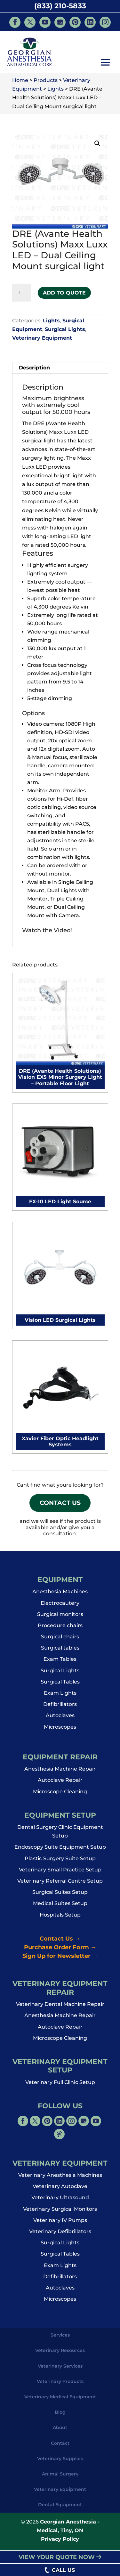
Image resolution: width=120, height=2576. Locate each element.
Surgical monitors (60, 1618)
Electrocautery (60, 1607)
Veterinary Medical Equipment (60, 2400)
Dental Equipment (60, 2508)
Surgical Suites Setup (60, 1896)
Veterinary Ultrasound (60, 2201)
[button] (105, 63)
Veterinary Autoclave (60, 2190)
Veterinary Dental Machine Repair (60, 2008)
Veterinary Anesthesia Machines (60, 2179)
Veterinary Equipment (42, 338)
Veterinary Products (60, 2385)
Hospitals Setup (60, 1919)
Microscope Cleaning (60, 1795)
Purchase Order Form (60, 1951)
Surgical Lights (65, 329)
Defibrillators (60, 1708)
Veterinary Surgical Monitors (60, 2213)
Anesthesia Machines (60, 1595)
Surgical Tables (60, 1686)
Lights (51, 321)
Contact (60, 2447)
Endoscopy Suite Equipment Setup (60, 1851)
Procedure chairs (60, 1629)
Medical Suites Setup (60, 1907)
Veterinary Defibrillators (60, 2235)
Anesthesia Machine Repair (60, 1773)
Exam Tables (60, 1663)
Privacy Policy (60, 2543)
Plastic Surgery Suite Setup (60, 1862)
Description (34, 368)
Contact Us (60, 1505)
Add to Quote (64, 293)
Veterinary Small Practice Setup (60, 1873)
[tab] (60, 368)
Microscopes (60, 1731)
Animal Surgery (60, 2478)
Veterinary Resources (60, 2354)
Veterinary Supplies (60, 2462)
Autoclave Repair (60, 1784)
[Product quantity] (21, 293)
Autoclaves (60, 1719)
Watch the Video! (47, 930)
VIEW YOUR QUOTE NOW (60, 2557)
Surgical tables (60, 1652)
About (60, 2431)
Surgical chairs (60, 1640)
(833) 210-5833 (60, 6)
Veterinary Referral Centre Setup (60, 1885)
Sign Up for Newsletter (60, 1959)
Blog (60, 2416)
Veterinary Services (60, 2370)
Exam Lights (60, 1697)
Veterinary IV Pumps (60, 2224)
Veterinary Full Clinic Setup (60, 2086)
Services (60, 2339)
